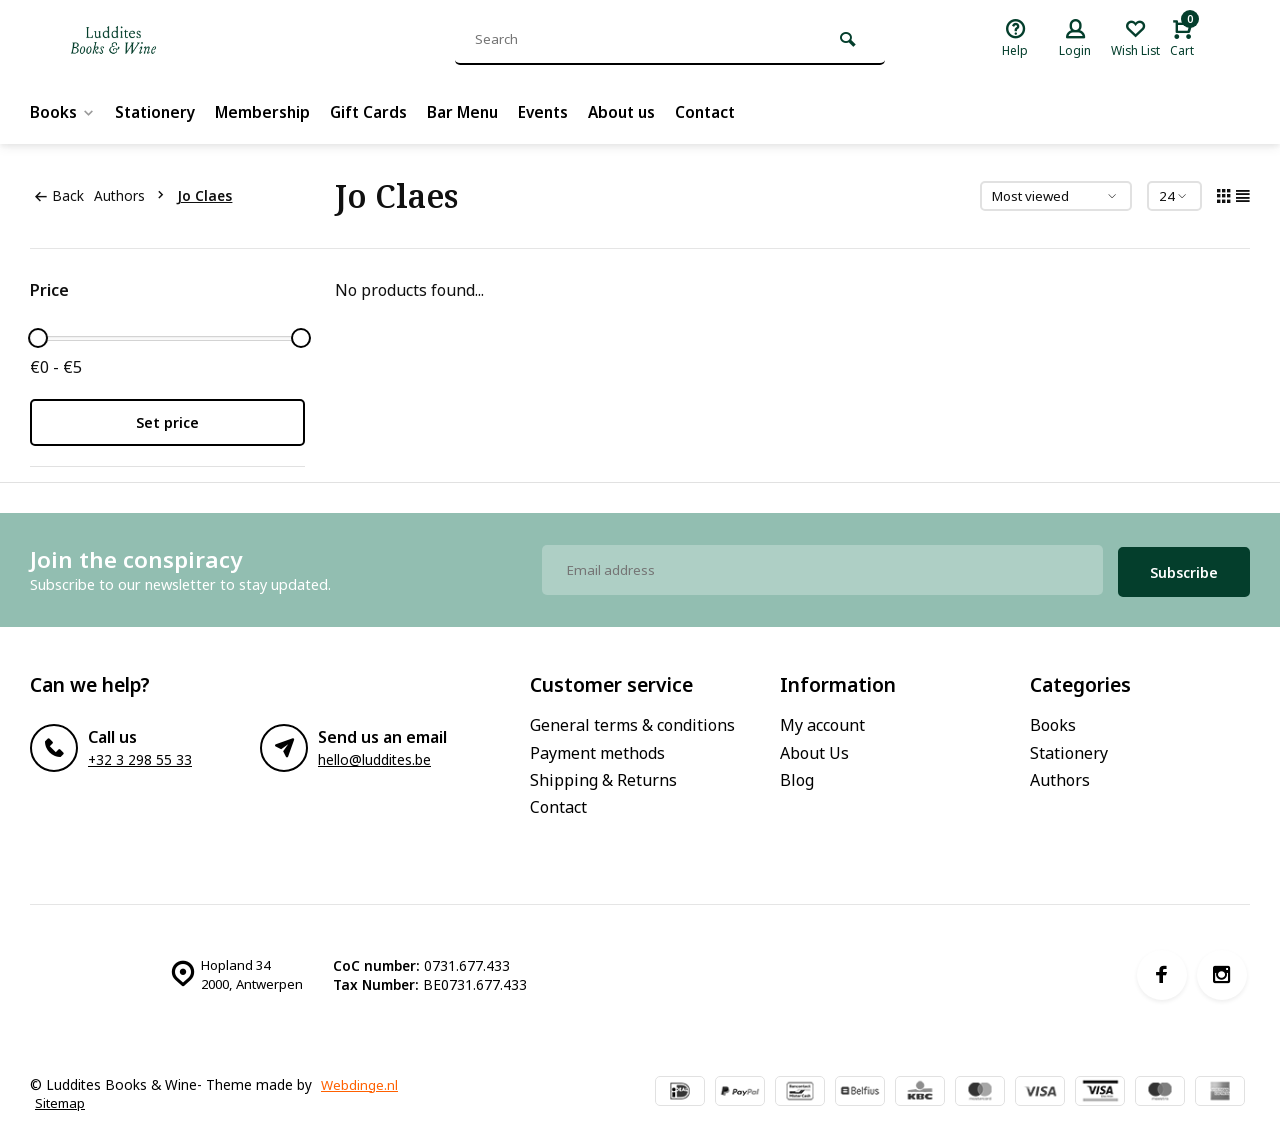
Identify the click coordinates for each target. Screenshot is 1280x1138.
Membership (268, 112)
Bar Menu (473, 112)
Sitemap (61, 1098)
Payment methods (597, 748)
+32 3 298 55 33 (140, 755)
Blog (797, 775)
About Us (814, 748)
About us (638, 112)
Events (556, 112)
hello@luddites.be (374, 755)
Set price (167, 422)
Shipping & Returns (603, 775)
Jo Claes (208, 195)
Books (63, 112)
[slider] (38, 338)
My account (822, 721)
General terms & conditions (632, 721)
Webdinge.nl (360, 1079)
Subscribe (1184, 567)
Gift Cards (376, 112)
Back (59, 195)
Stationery (158, 112)
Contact (725, 112)
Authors (137, 195)
